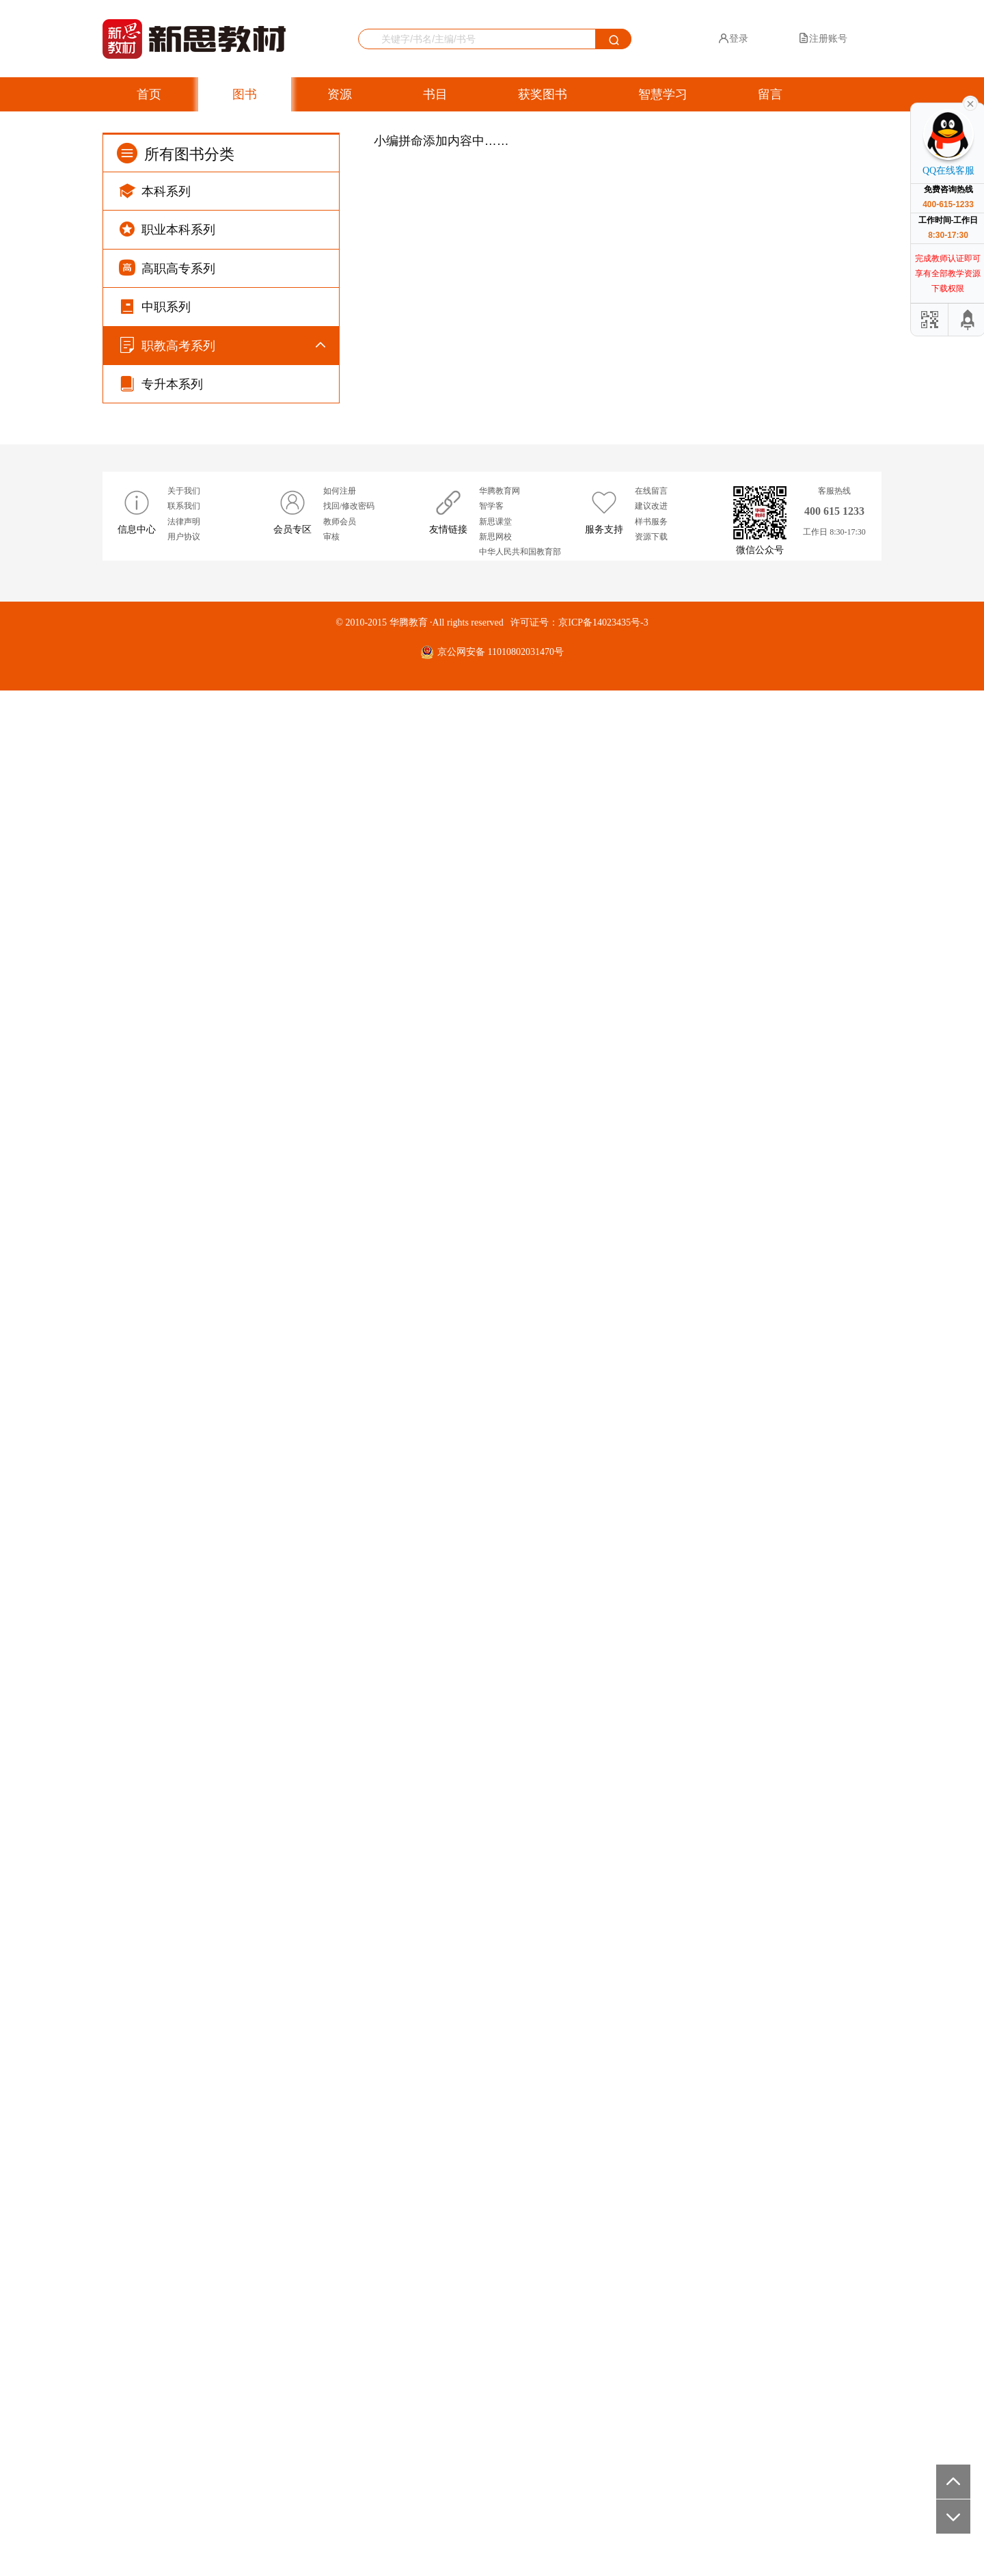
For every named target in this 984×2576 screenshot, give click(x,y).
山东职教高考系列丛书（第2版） (225, 1493)
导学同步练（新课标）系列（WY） (230, 415)
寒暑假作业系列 (189, 785)
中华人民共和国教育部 (520, 2437)
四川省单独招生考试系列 (208, 1021)
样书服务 (651, 2407)
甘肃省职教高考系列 (199, 1863)
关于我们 (183, 2376)
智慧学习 (662, 94)
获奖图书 (542, 94)
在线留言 (651, 2376)
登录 (733, 38)
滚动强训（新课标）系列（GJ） (223, 449)
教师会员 (339, 2407)
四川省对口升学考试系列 (208, 987)
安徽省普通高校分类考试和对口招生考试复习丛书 (231, 1215)
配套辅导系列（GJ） (199, 1964)
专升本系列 (161, 2268)
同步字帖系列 (184, 718)
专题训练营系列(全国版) (207, 920)
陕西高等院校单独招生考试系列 (223, 1661)
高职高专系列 (167, 267)
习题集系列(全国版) (197, 953)
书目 (435, 94)
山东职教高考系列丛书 (203, 1459)
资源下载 (651, 2422)
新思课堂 (495, 2407)
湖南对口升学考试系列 (203, 1594)
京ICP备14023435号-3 (603, 2508)
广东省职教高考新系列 (203, 1121)
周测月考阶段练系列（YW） (216, 483)
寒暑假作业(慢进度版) (202, 819)
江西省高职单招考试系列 (208, 1290)
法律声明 (183, 2407)
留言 (770, 94)
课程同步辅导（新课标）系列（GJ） (233, 550)
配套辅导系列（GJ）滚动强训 (219, 2098)
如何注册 (339, 2376)
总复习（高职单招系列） (208, 2031)
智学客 (491, 2391)
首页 (149, 94)
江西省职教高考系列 (199, 1257)
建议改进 (651, 2391)
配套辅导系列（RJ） (199, 2233)
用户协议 (183, 2422)
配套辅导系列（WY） (202, 2065)
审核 (331, 2422)
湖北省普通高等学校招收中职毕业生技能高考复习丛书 (231, 1366)
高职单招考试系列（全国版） (218, 886)
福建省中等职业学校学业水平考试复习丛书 (231, 1417)
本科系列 (155, 190)
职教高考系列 (167, 344)
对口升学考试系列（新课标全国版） (232, 853)
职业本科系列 (167, 228)
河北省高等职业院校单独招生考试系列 (237, 1527)
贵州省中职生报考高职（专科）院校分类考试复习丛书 (231, 1163)
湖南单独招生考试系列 (203, 1627)
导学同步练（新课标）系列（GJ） (228, 382)
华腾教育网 (499, 2376)
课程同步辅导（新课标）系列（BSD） (237, 650)
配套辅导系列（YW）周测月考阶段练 (235, 2132)
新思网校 (495, 2422)
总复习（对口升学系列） (208, 1997)
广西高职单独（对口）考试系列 (223, 1695)
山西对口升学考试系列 (203, 1795)
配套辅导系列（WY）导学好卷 (221, 2165)
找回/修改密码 (348, 2391)
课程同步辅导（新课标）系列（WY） (235, 617)
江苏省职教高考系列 (199, 1728)
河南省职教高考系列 (199, 1324)
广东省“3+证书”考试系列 (208, 1088)
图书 (244, 94)
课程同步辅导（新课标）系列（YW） (235, 583)
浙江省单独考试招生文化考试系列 (227, 1829)
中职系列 (155, 305)
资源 (339, 94)
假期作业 (175, 1930)
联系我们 (183, 2391)
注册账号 (822, 38)
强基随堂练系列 (189, 752)
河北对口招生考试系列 (203, 1560)
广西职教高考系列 (194, 1897)
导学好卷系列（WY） (202, 516)
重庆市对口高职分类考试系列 (218, 1054)
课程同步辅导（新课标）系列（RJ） (233, 685)
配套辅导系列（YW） (202, 2199)
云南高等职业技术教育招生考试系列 (232, 1762)
